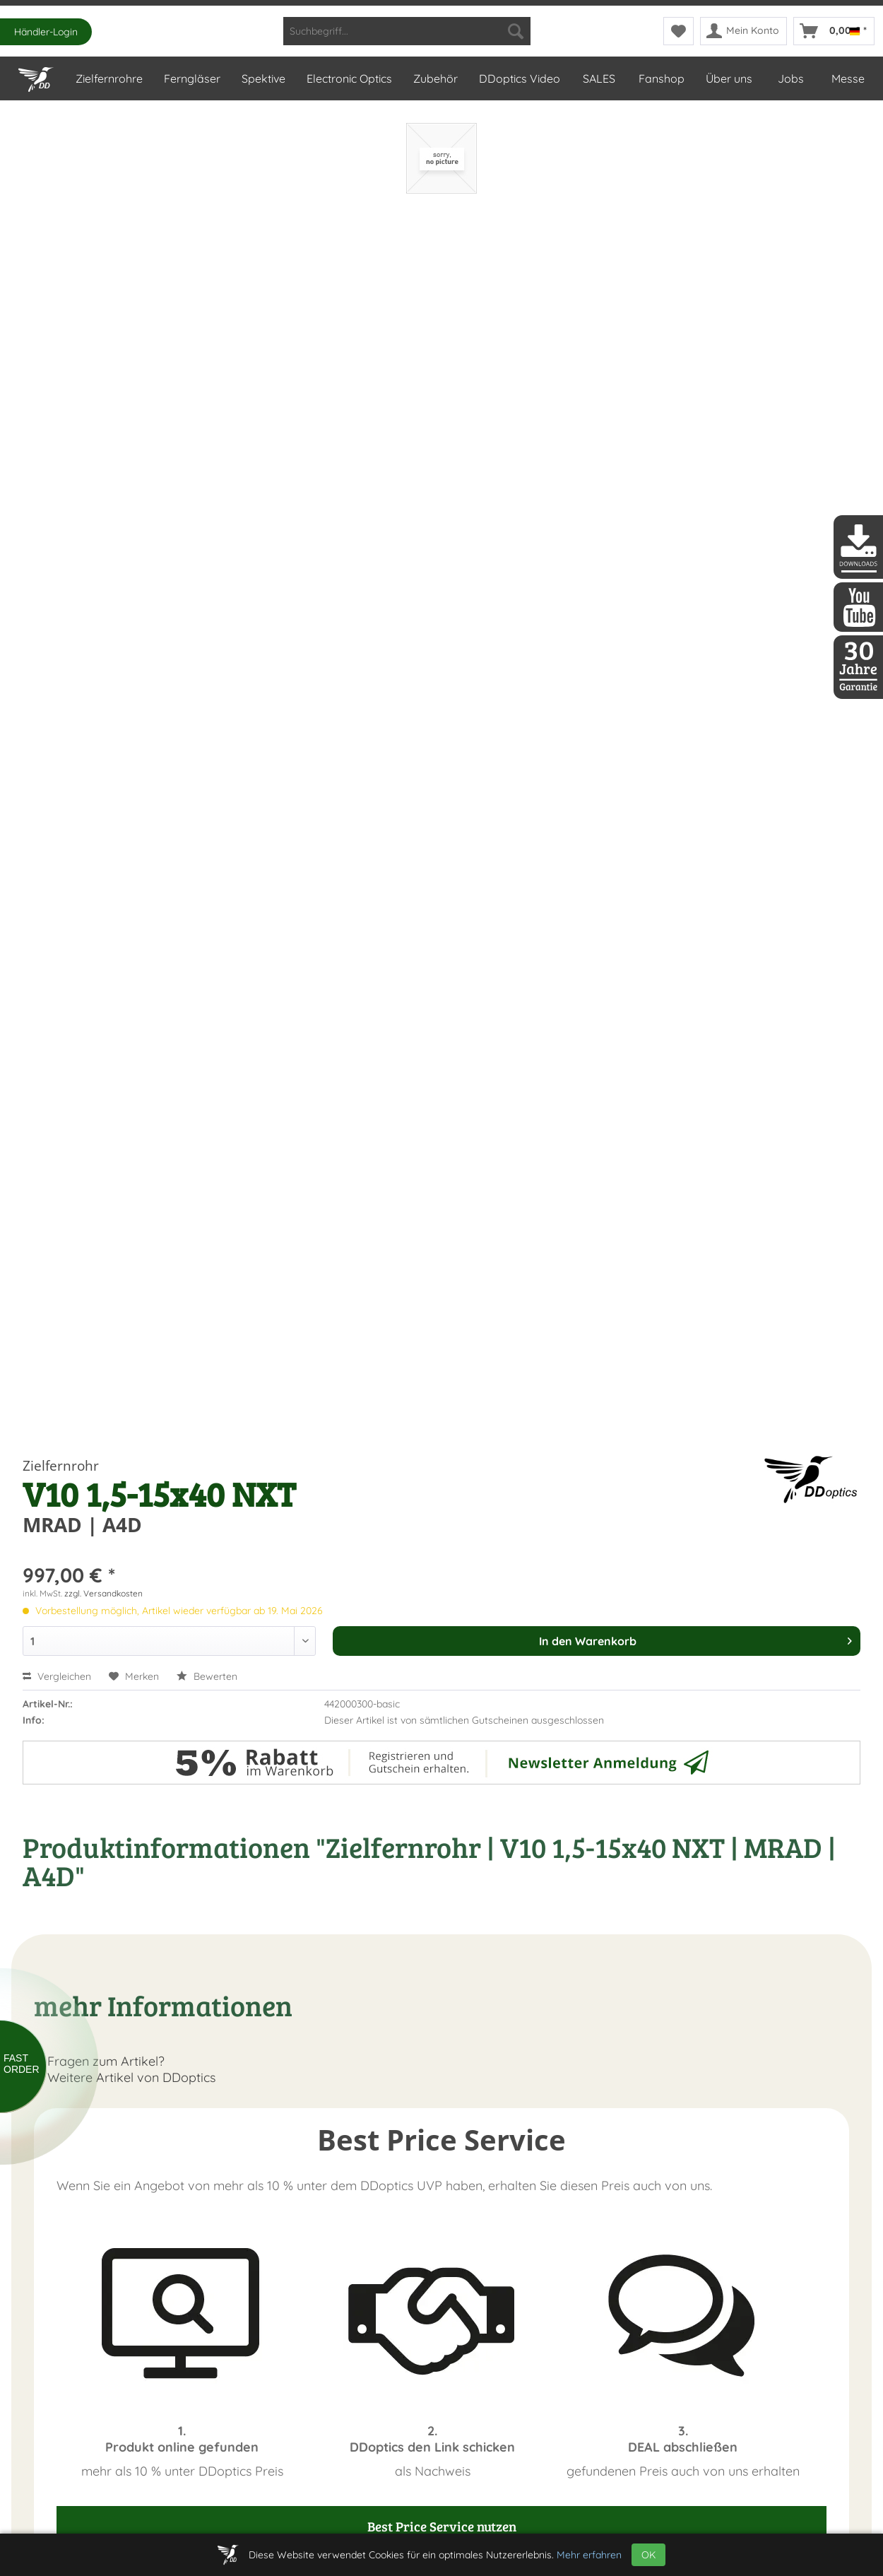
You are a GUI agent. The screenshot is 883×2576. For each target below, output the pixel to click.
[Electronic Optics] (348, 78)
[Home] (35, 76)
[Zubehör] (435, 78)
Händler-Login (46, 31)
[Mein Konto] (743, 31)
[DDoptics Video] (519, 78)
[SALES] (598, 78)
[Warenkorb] (834, 31)
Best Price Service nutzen (441, 2526)
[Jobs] (790, 78)
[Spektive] (262, 78)
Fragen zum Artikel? (99, 2061)
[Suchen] (516, 31)
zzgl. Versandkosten (103, 1593)
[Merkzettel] (678, 31)
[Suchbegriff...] (407, 31)
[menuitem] (407, 31)
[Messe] (847, 78)
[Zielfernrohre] (108, 78)
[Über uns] (728, 78)
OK (648, 2554)
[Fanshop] (660, 78)
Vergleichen (57, 1676)
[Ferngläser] (191, 78)
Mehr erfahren (589, 2554)
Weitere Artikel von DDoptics (124, 2077)
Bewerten (207, 1676)
